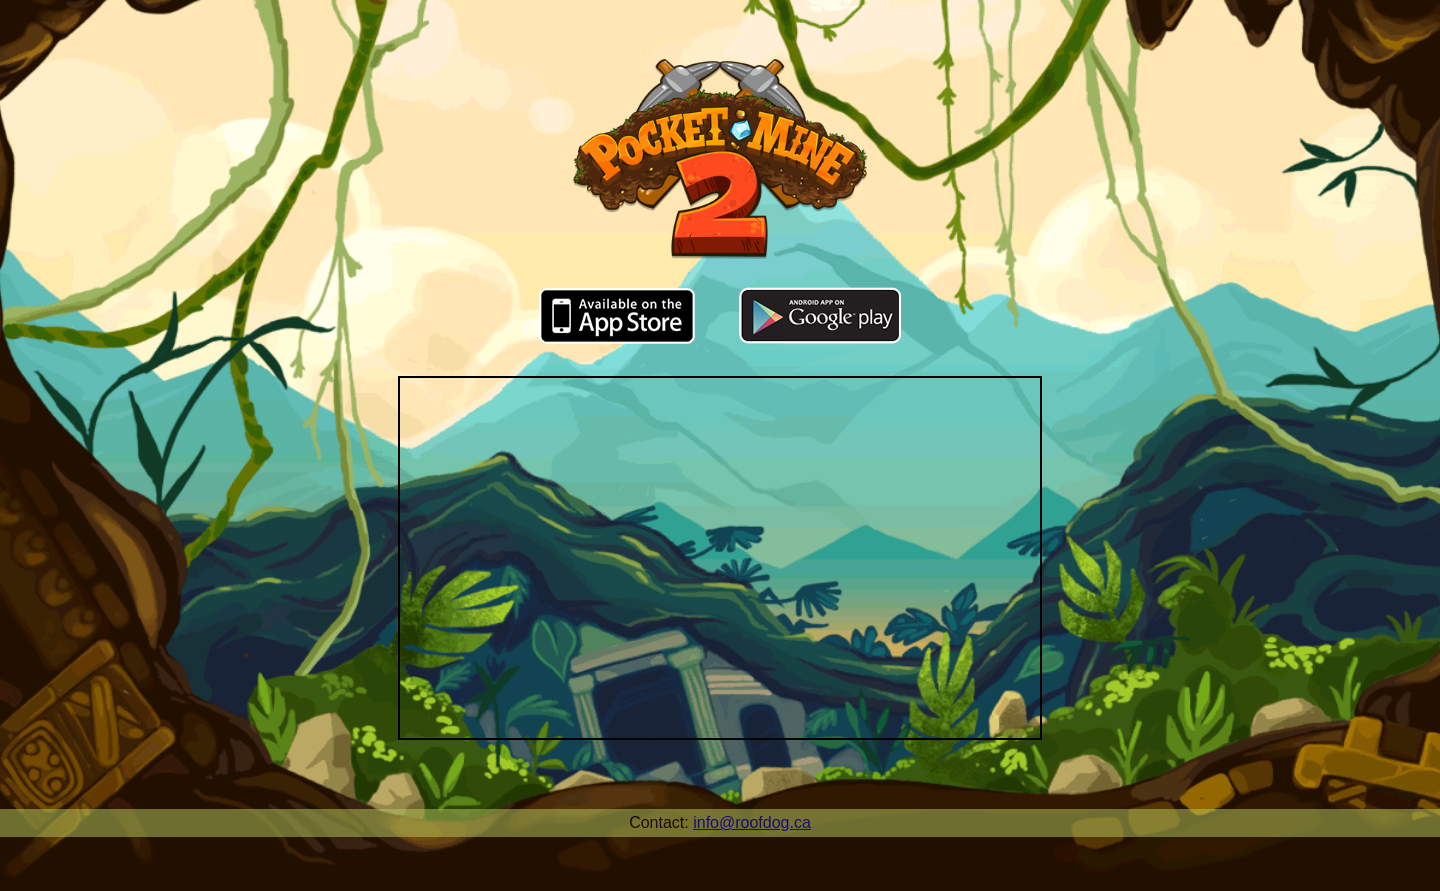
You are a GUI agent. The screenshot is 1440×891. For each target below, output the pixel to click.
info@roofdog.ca (752, 822)
